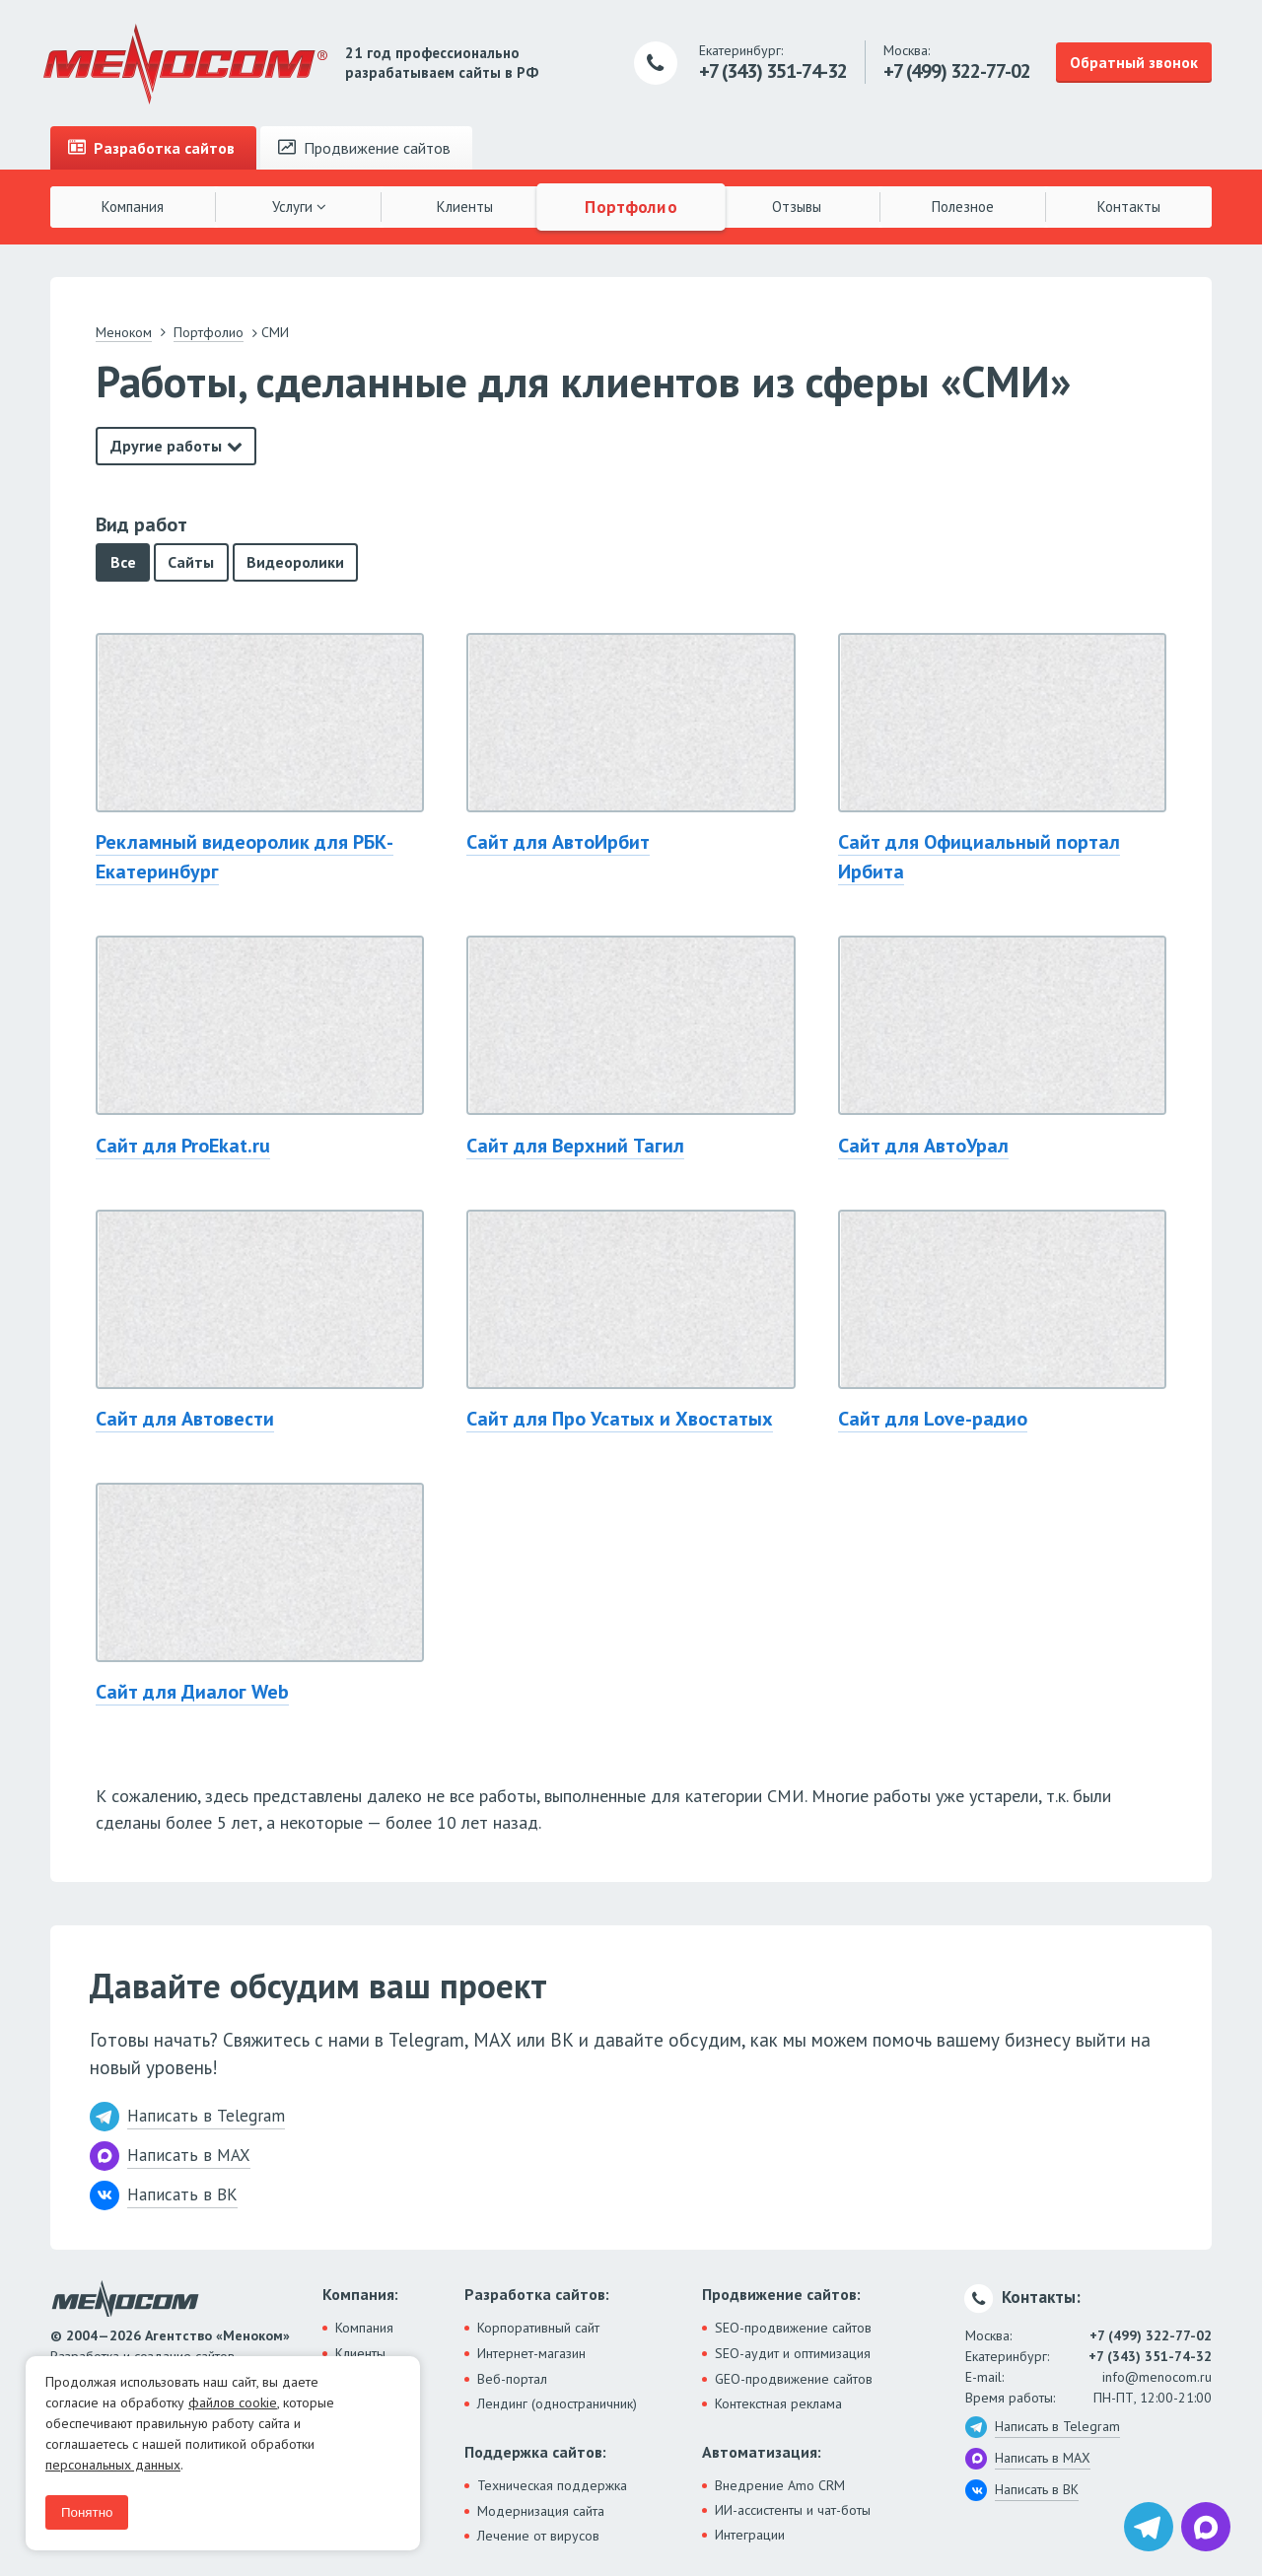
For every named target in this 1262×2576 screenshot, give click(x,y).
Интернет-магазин (531, 2353)
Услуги (299, 206)
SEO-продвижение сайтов (793, 2327)
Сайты (191, 562)
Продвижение (364, 148)
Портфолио (630, 206)
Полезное (963, 206)
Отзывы (796, 206)
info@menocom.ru (1157, 2377)
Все (123, 562)
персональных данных (112, 2464)
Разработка (151, 148)
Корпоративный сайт (538, 2327)
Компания (133, 206)
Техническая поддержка (552, 2485)
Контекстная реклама (778, 2403)
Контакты (1128, 206)
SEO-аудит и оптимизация (793, 2353)
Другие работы (166, 445)
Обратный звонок (1134, 62)
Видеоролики (295, 562)
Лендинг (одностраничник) (557, 2403)
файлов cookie (232, 2402)
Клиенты (465, 206)
